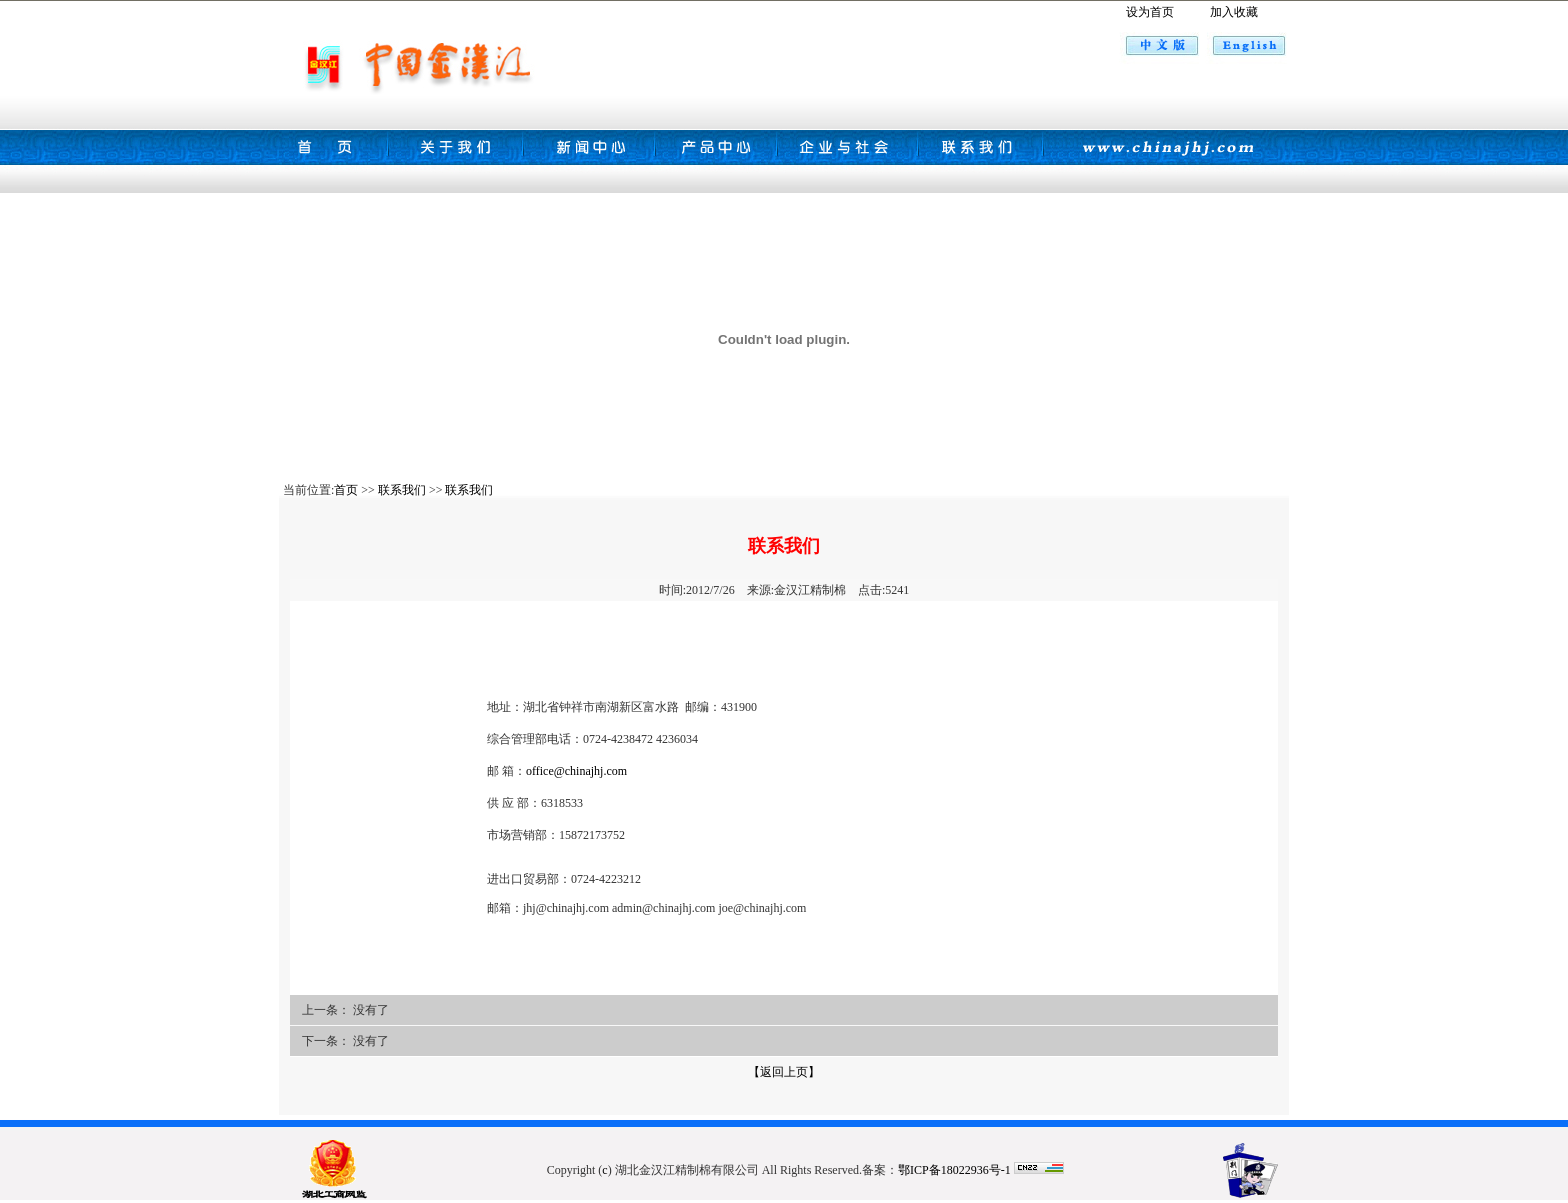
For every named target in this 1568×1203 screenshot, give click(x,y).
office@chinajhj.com (576, 771)
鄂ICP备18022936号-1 (954, 1170)
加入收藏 (1234, 12)
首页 (346, 490)
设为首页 (1150, 12)
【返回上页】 (784, 1072)
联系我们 (402, 490)
